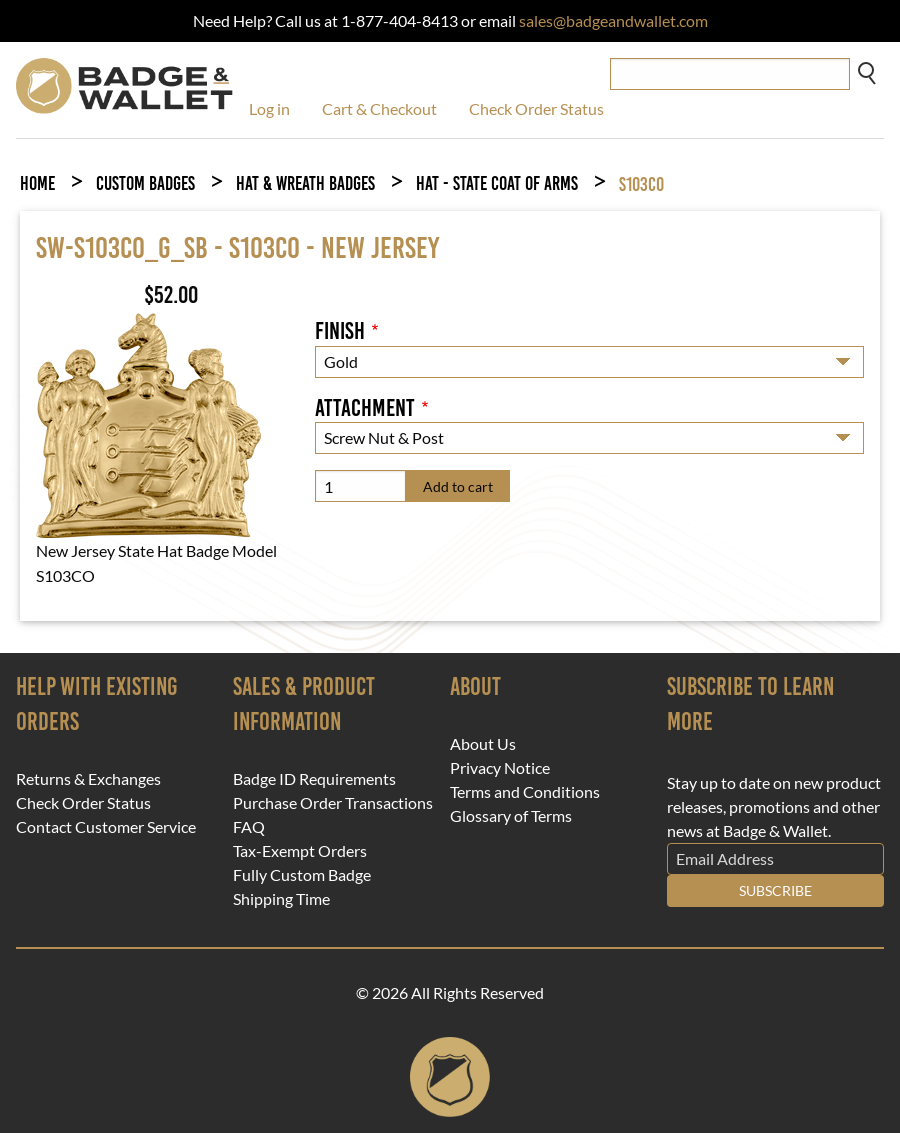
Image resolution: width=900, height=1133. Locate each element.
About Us (483, 744)
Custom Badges (145, 183)
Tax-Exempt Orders (300, 851)
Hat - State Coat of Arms (497, 183)
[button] (148, 422)
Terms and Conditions (525, 792)
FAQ (249, 827)
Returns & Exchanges (88, 779)
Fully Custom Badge (302, 875)
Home (37, 183)
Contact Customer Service (106, 827)
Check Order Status (536, 108)
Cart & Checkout (379, 108)
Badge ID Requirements (314, 779)
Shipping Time (281, 899)
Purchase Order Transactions (333, 803)
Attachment (365, 408)
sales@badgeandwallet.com (613, 20)
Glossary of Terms (511, 816)
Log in (269, 108)
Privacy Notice (500, 768)
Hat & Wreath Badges (305, 183)
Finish (340, 331)
